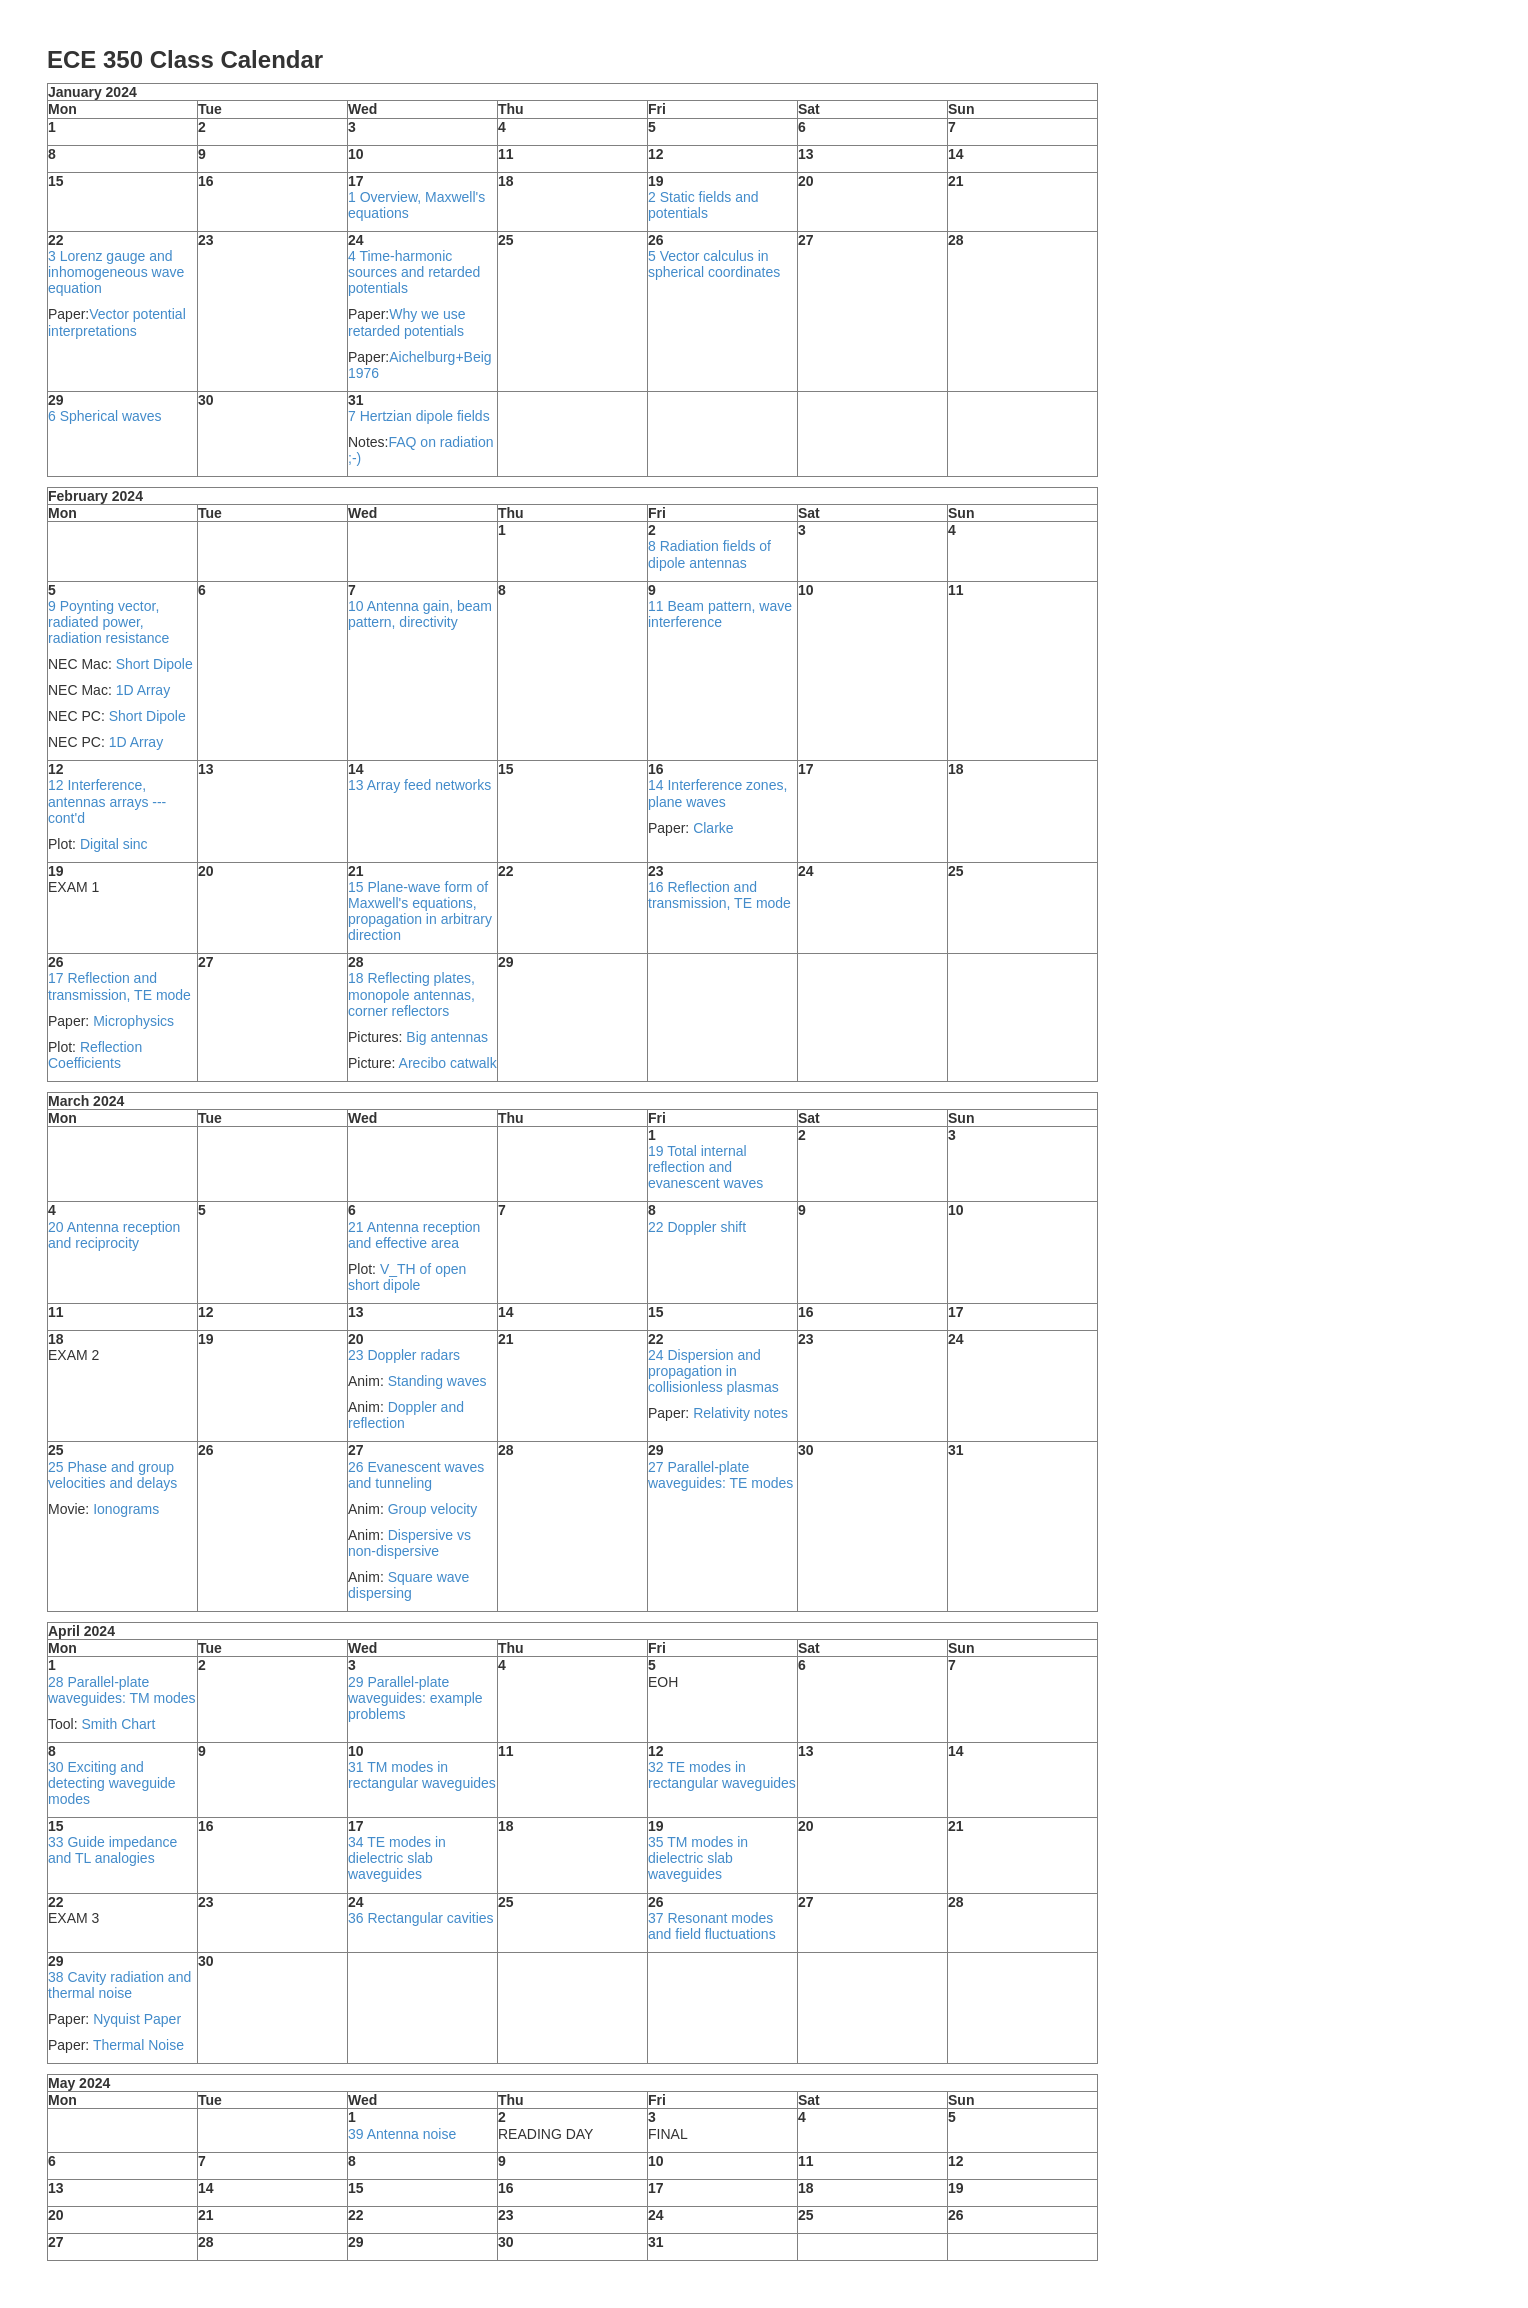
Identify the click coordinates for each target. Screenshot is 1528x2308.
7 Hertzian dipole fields (419, 416)
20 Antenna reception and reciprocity (114, 1235)
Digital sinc (114, 844)
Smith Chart (118, 1724)
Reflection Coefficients (95, 1055)
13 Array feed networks (419, 785)
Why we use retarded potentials (407, 322)
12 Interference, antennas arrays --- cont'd (107, 801)
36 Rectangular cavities (421, 1918)
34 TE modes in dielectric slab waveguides (397, 1858)
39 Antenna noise (402, 2134)
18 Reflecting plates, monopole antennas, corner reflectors (411, 994)
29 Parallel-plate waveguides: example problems (415, 1698)
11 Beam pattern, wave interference (720, 614)
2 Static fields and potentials (703, 205)
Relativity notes (740, 1413)
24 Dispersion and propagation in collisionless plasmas (713, 1371)
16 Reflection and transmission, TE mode (719, 895)
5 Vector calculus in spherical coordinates (714, 264)
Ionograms (126, 1509)
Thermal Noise (138, 2045)
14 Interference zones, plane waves (717, 793)
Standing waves (437, 1381)
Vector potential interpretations (117, 322)
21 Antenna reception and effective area (414, 1235)
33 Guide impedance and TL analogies (112, 1850)
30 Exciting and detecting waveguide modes (112, 1783)
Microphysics (133, 1021)
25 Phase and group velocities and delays (112, 1475)
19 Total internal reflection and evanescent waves (705, 1167)
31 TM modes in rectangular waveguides (422, 1775)
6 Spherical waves (105, 416)
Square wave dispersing (408, 1585)
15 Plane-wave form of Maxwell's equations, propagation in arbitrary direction (420, 911)
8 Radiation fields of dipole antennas (709, 554)
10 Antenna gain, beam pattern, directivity (420, 614)
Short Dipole (154, 664)
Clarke (713, 828)
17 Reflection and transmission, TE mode (119, 986)
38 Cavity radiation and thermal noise (119, 1985)
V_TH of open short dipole (407, 1277)
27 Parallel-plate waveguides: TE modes (720, 1475)
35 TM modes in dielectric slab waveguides (698, 1858)
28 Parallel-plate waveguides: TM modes (122, 1690)
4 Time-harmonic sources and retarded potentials (414, 272)
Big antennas (447, 1037)
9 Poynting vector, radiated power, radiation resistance (108, 622)
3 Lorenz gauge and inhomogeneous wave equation (116, 272)
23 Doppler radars (404, 1355)
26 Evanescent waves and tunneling (416, 1475)
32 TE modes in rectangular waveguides (722, 1775)
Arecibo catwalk (448, 1063)
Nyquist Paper (137, 2019)
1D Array (143, 690)
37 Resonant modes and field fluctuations (712, 1926)
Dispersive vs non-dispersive (409, 1543)
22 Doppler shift (697, 1227)
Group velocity (432, 1509)
